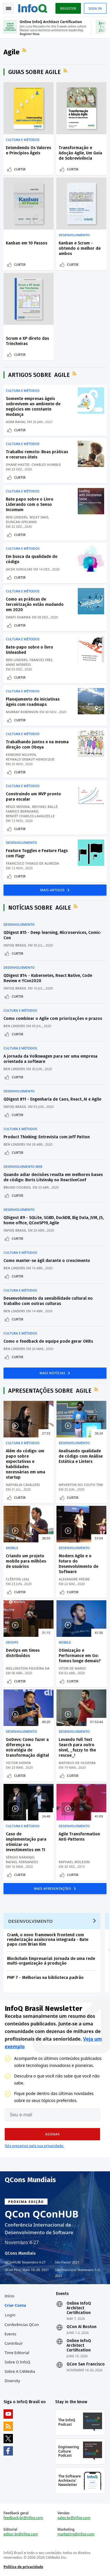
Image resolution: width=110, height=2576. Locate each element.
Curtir (20, 169)
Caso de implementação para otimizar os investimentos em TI (26, 1842)
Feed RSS (25, 50)
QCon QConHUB (42, 2214)
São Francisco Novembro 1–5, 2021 (78, 2272)
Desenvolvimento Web (23, 1167)
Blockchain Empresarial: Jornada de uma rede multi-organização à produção (51, 1961)
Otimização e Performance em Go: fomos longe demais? (80, 1655)
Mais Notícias (53, 1373)
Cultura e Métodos (23, 140)
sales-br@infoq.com (73, 2517)
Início (9, 2296)
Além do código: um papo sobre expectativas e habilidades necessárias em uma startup (25, 1464)
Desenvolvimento (74, 235)
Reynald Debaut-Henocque (30, 759)
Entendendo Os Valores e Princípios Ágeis (28, 150)
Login (10, 2315)
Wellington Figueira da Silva (33, 1668)
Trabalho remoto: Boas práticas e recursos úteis (37, 454)
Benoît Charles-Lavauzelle (30, 816)
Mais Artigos (52, 890)
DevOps (12, 1642)
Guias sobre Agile (34, 71)
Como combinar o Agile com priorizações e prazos (53, 1018)
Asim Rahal (16, 422)
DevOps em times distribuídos (23, 1653)
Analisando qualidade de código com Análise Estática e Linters (81, 1456)
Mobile (12, 1548)
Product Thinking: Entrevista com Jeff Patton (47, 1136)
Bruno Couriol (17, 1187)
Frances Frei (41, 660)
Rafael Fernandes (22, 1862)
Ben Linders (17, 517)
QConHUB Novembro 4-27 (25, 2262)
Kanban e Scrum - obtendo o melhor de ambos (80, 248)
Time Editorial (17, 2352)
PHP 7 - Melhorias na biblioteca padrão (45, 1977)
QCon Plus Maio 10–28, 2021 (27, 2270)
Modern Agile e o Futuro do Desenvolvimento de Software (78, 1563)
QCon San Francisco (86, 2364)
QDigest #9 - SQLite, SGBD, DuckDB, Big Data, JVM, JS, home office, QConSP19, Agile (54, 1220)
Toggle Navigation (8, 8)
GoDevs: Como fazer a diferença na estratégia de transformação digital (27, 1747)
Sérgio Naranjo (20, 1857)
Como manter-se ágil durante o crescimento (47, 1260)
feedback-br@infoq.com (23, 2517)
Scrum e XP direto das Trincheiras (27, 341)
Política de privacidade (23, 2566)
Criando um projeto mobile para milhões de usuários (26, 1561)
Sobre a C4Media (20, 2371)
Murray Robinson (22, 712)
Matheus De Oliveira (77, 1763)
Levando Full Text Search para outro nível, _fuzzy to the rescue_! (77, 1747)
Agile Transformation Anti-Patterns (79, 1837)
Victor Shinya (18, 1763)
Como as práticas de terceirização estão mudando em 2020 (35, 604)
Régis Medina (18, 806)
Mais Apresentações (53, 1888)
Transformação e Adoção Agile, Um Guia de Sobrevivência (80, 153)
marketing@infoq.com (75, 2534)
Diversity (12, 2380)
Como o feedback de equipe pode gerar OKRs (48, 1341)
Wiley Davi (39, 517)
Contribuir (14, 2343)
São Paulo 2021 (67, 2262)
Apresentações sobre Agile (50, 1390)
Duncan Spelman (21, 522)
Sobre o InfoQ (17, 2362)
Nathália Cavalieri (23, 1484)
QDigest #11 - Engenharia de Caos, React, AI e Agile (52, 1099)
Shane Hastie (17, 464)
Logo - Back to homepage (33, 7)
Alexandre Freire (74, 1579)
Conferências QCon (22, 2324)
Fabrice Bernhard (22, 811)
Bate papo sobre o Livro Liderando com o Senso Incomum (29, 504)
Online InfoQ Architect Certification (79, 2308)
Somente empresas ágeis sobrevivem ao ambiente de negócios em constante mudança (33, 406)
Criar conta (15, 2305)
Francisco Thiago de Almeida (32, 863)
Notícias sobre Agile (39, 907)
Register (68, 8)
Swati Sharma (18, 617)
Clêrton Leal (18, 1579)
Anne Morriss (18, 664)
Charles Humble (46, 464)
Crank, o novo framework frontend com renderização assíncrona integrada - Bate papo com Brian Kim (47, 1939)
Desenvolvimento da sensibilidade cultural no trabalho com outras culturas (48, 1301)
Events (10, 2334)
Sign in (95, 8)
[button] (52, 2134)
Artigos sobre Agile (39, 374)
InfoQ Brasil (15, 945)
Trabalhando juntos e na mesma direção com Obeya (37, 744)
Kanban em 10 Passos (26, 243)
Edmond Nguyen (21, 754)
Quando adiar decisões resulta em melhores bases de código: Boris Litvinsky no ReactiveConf (53, 1177)
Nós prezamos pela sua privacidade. (34, 2145)
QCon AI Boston (82, 2327)
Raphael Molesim (74, 1862)
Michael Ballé (44, 806)
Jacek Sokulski (19, 569)
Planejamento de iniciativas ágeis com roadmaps (33, 702)
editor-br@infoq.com (21, 2534)
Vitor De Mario (72, 1668)
